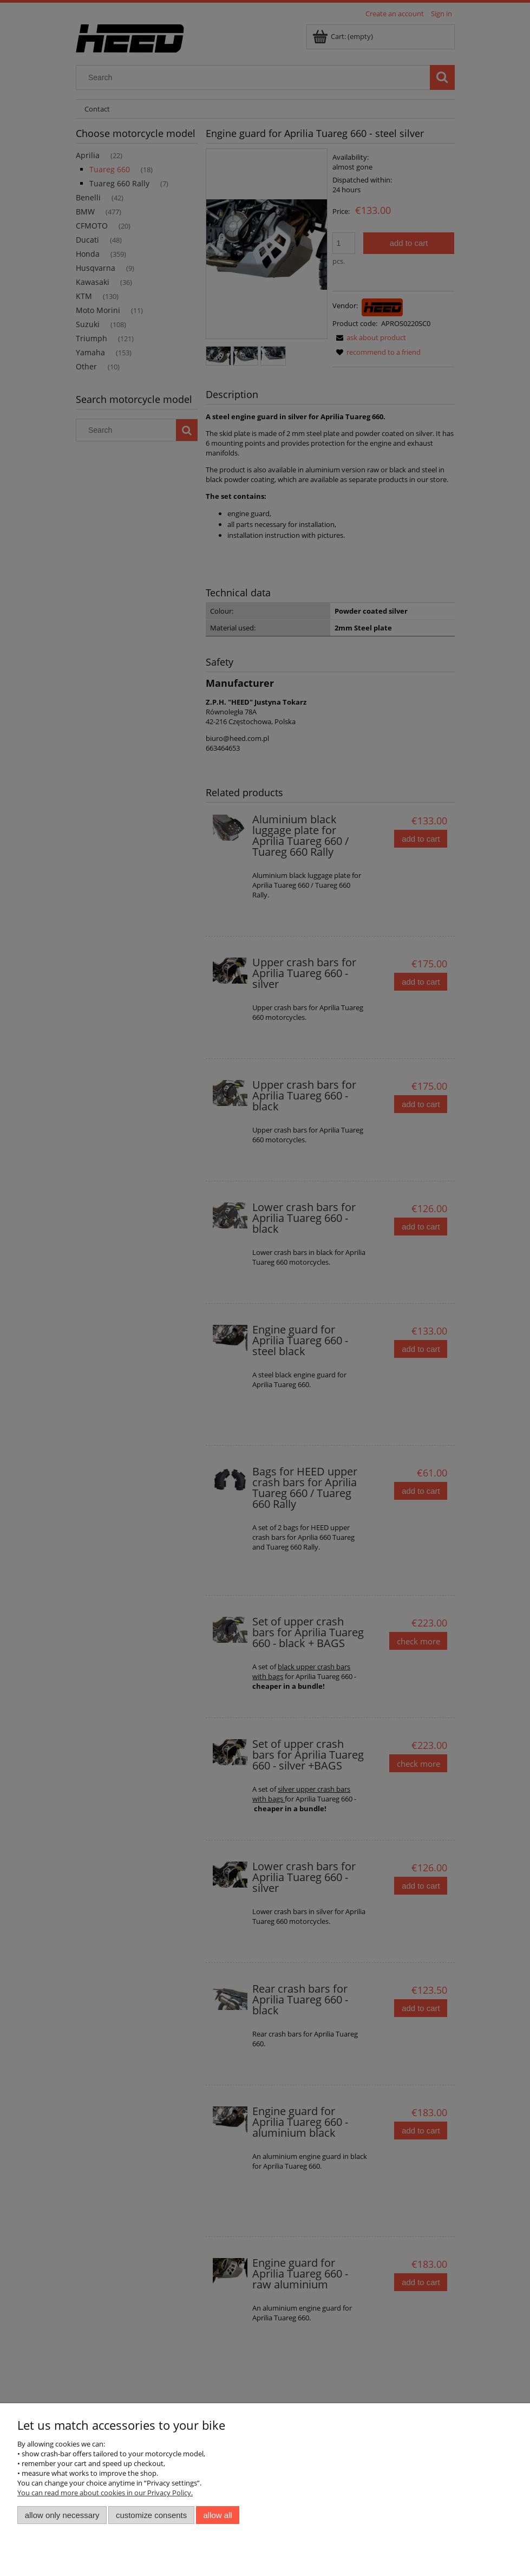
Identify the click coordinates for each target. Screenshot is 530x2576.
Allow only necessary (62, 2515)
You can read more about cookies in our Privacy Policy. (105, 2492)
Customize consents (151, 2515)
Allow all (218, 2515)
